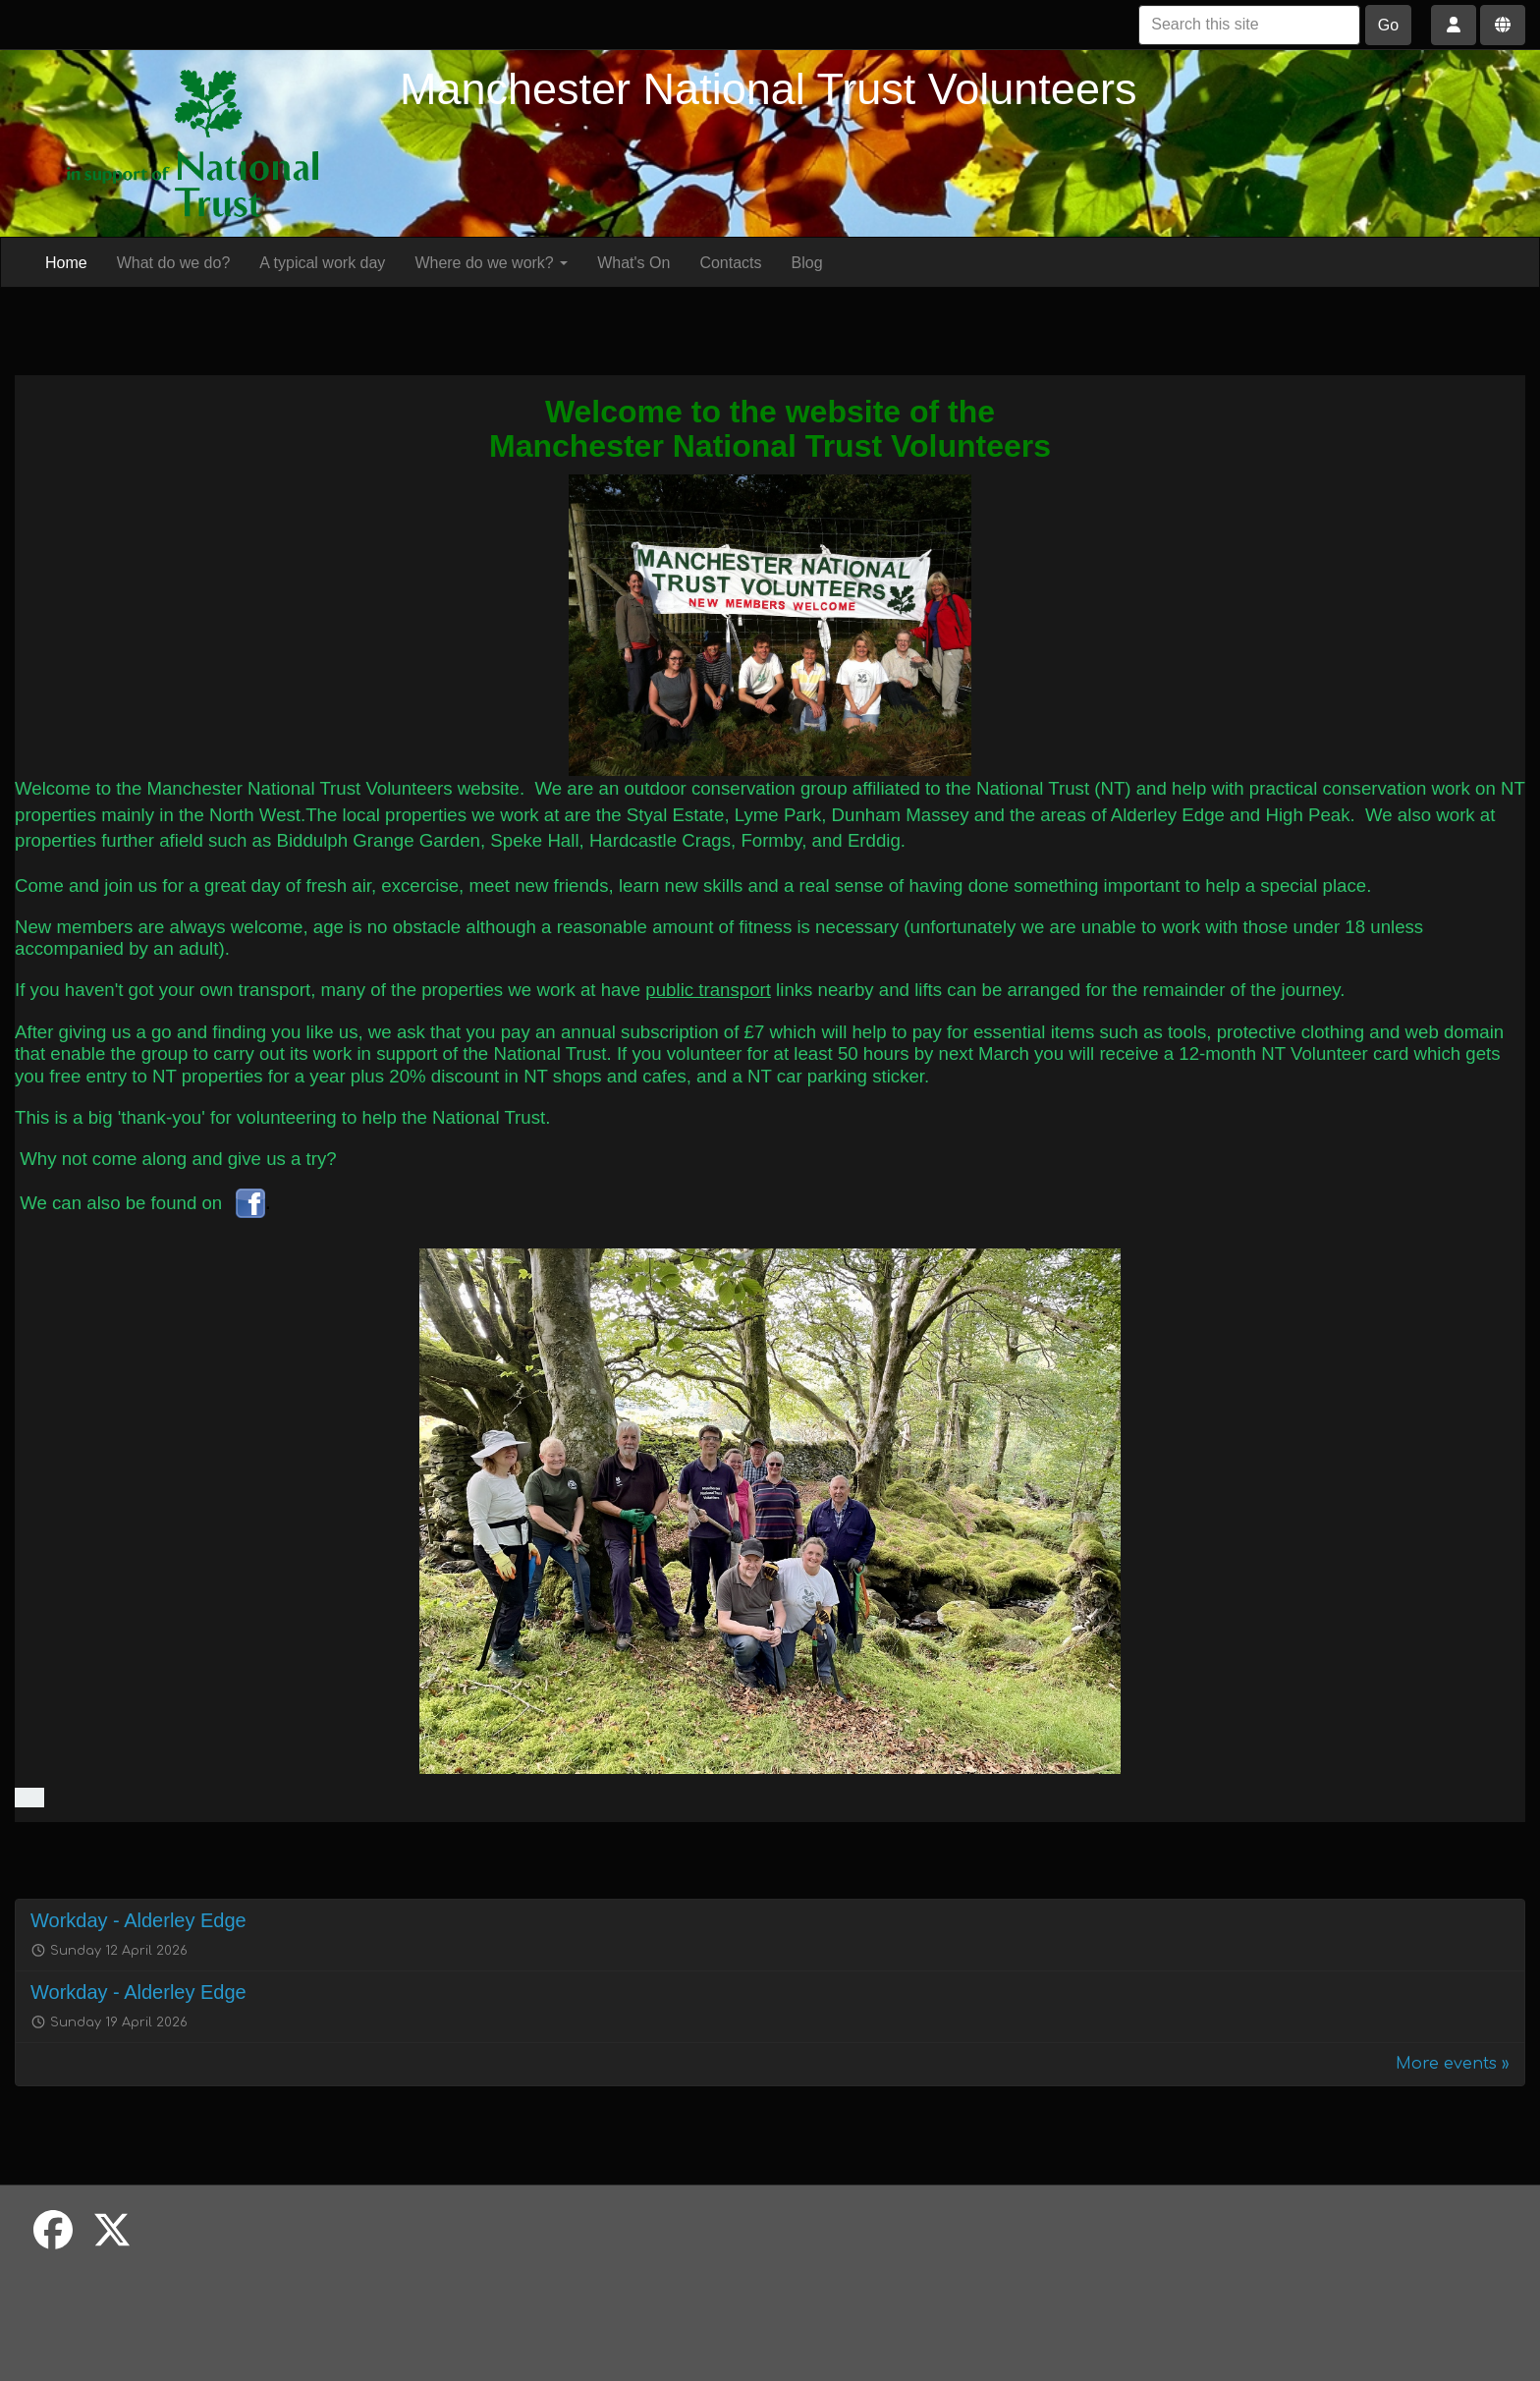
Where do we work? (491, 262)
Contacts (730, 262)
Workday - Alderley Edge (138, 1920)
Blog (807, 262)
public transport (708, 989)
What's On (633, 262)
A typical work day (322, 262)
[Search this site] (1249, 25)
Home (66, 262)
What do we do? (174, 262)
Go (1388, 25)
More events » (1453, 2064)
